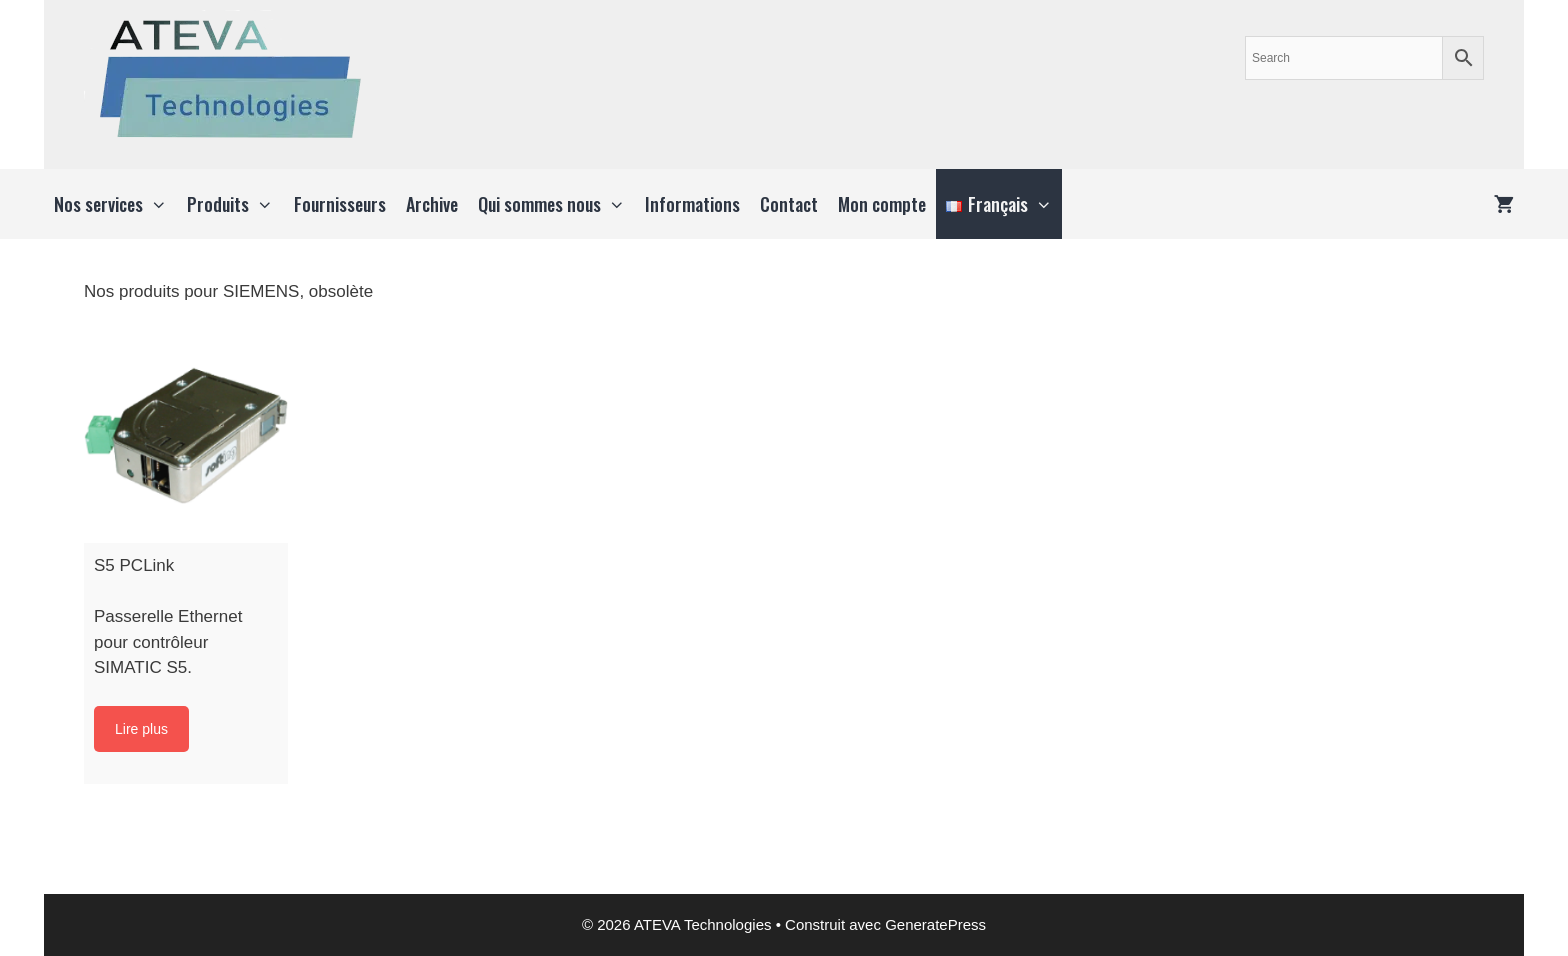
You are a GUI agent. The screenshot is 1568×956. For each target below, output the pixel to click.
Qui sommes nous (556, 204)
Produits (235, 204)
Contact (789, 204)
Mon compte (882, 204)
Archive (432, 204)
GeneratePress (935, 924)
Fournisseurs (340, 204)
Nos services (115, 204)
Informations (692, 204)
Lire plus (141, 729)
